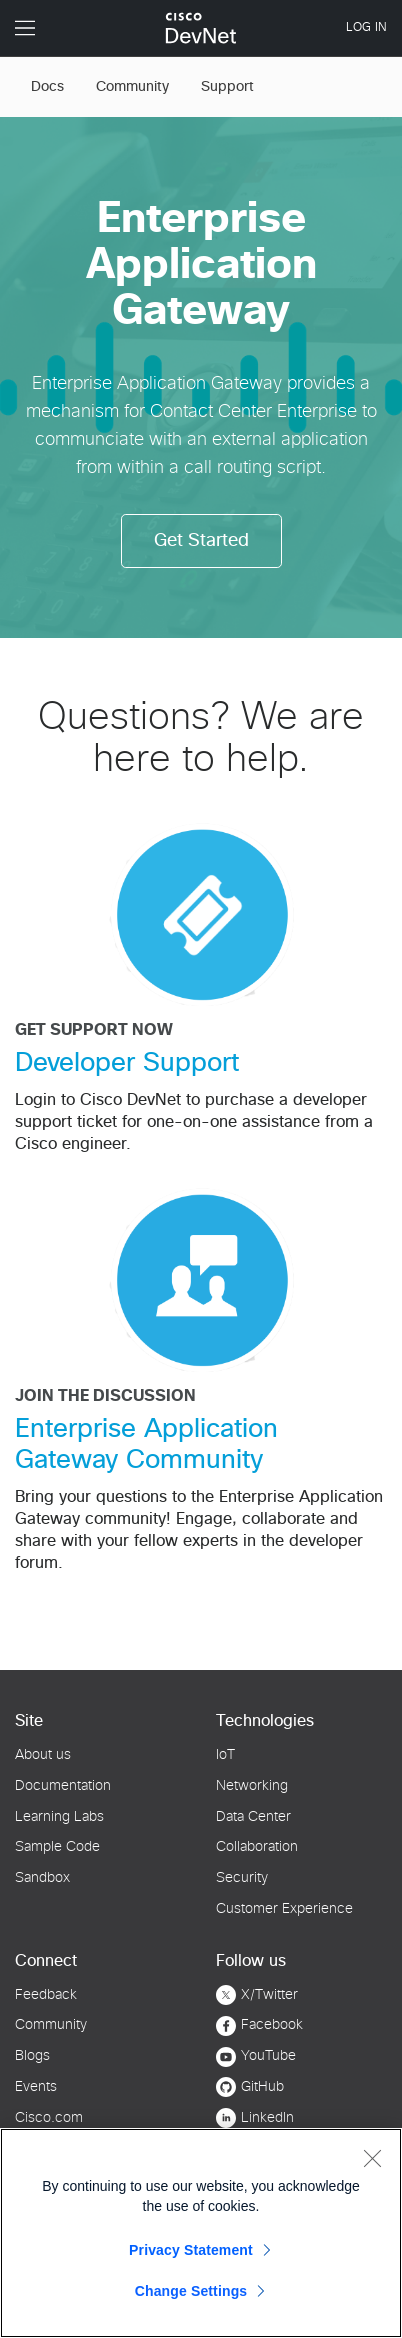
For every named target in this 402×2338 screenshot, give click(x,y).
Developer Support (127, 1063)
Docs (47, 87)
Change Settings (191, 2291)
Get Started (201, 541)
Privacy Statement (191, 2250)
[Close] (372, 2158)
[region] (201, 2233)
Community (132, 87)
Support (227, 87)
